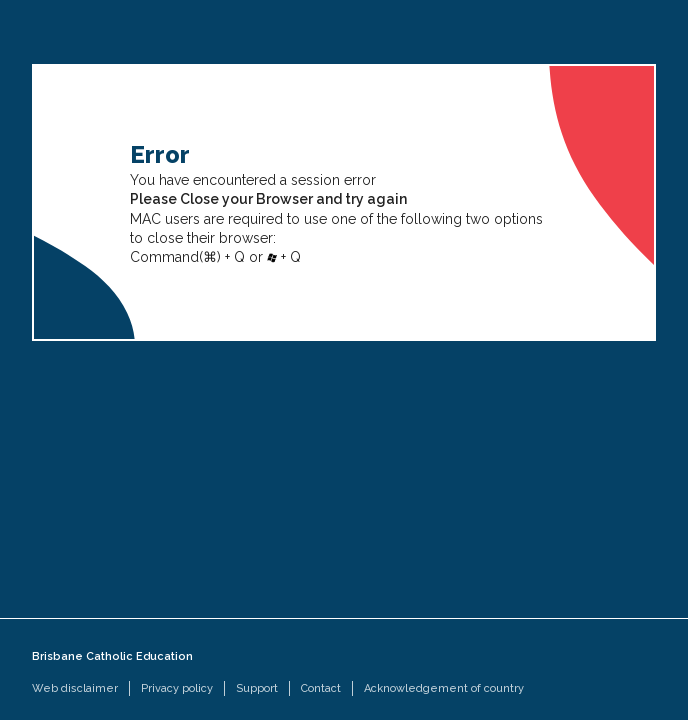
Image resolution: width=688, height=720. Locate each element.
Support (257, 688)
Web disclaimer (75, 688)
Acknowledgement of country (444, 688)
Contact (321, 688)
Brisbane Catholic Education (112, 656)
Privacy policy (177, 688)
